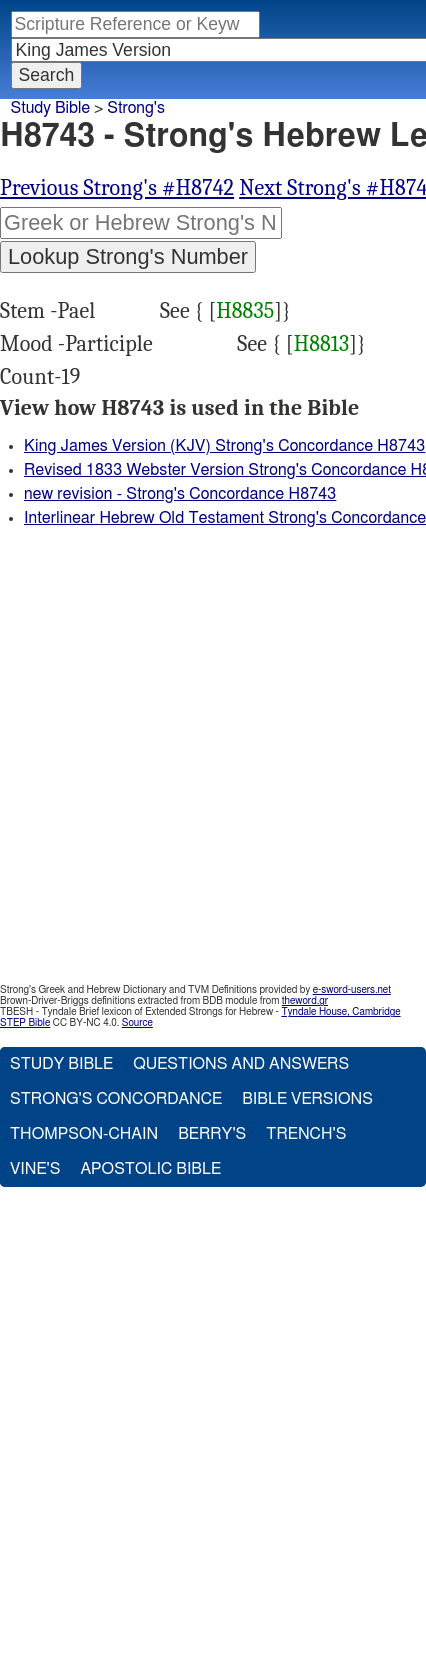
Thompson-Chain (84, 1134)
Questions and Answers (241, 1064)
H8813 (322, 344)
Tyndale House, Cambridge (340, 1012)
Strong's (136, 108)
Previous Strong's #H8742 (117, 188)
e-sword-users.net (352, 990)
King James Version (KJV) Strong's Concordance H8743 (224, 446)
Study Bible (50, 108)
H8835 (245, 311)
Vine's (35, 1169)
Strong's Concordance (116, 1099)
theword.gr (305, 1001)
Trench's (306, 1134)
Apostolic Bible (150, 1169)
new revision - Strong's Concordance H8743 (180, 494)
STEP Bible (25, 1023)
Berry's (212, 1134)
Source (137, 1023)
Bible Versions (307, 1099)
